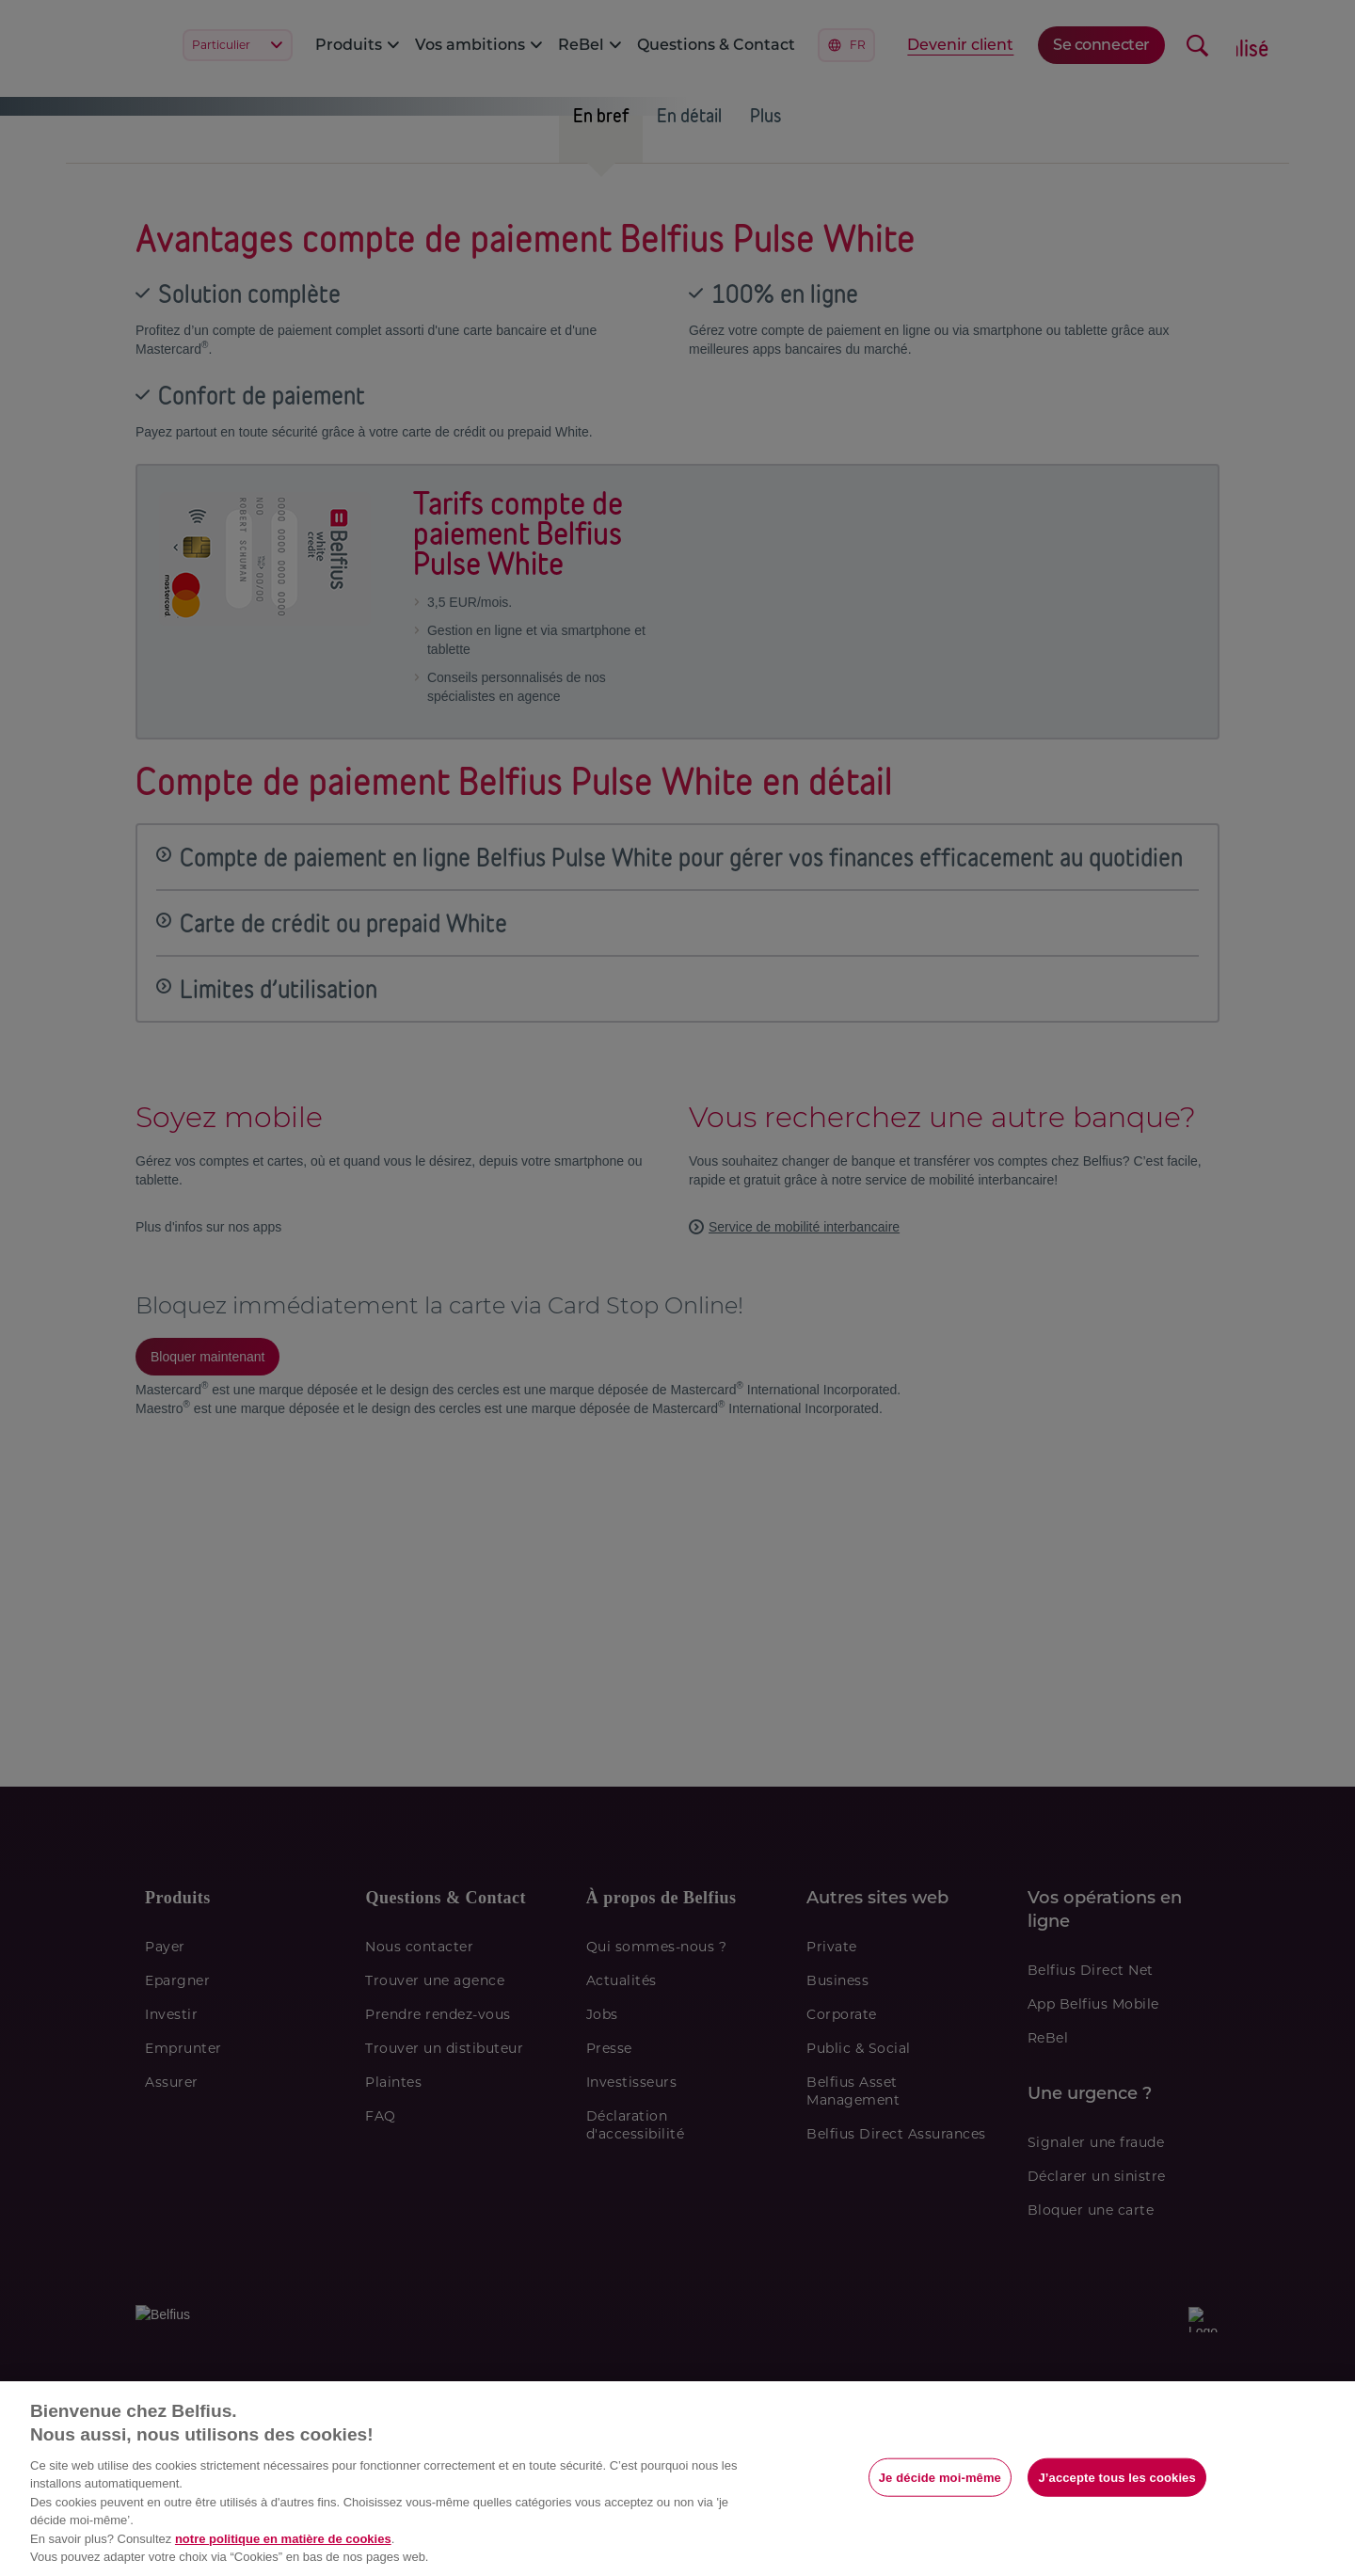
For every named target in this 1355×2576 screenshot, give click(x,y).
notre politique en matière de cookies (283, 2539)
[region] (677, 2478)
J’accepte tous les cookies (1116, 2477)
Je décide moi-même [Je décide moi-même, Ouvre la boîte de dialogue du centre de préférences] (940, 2477)
